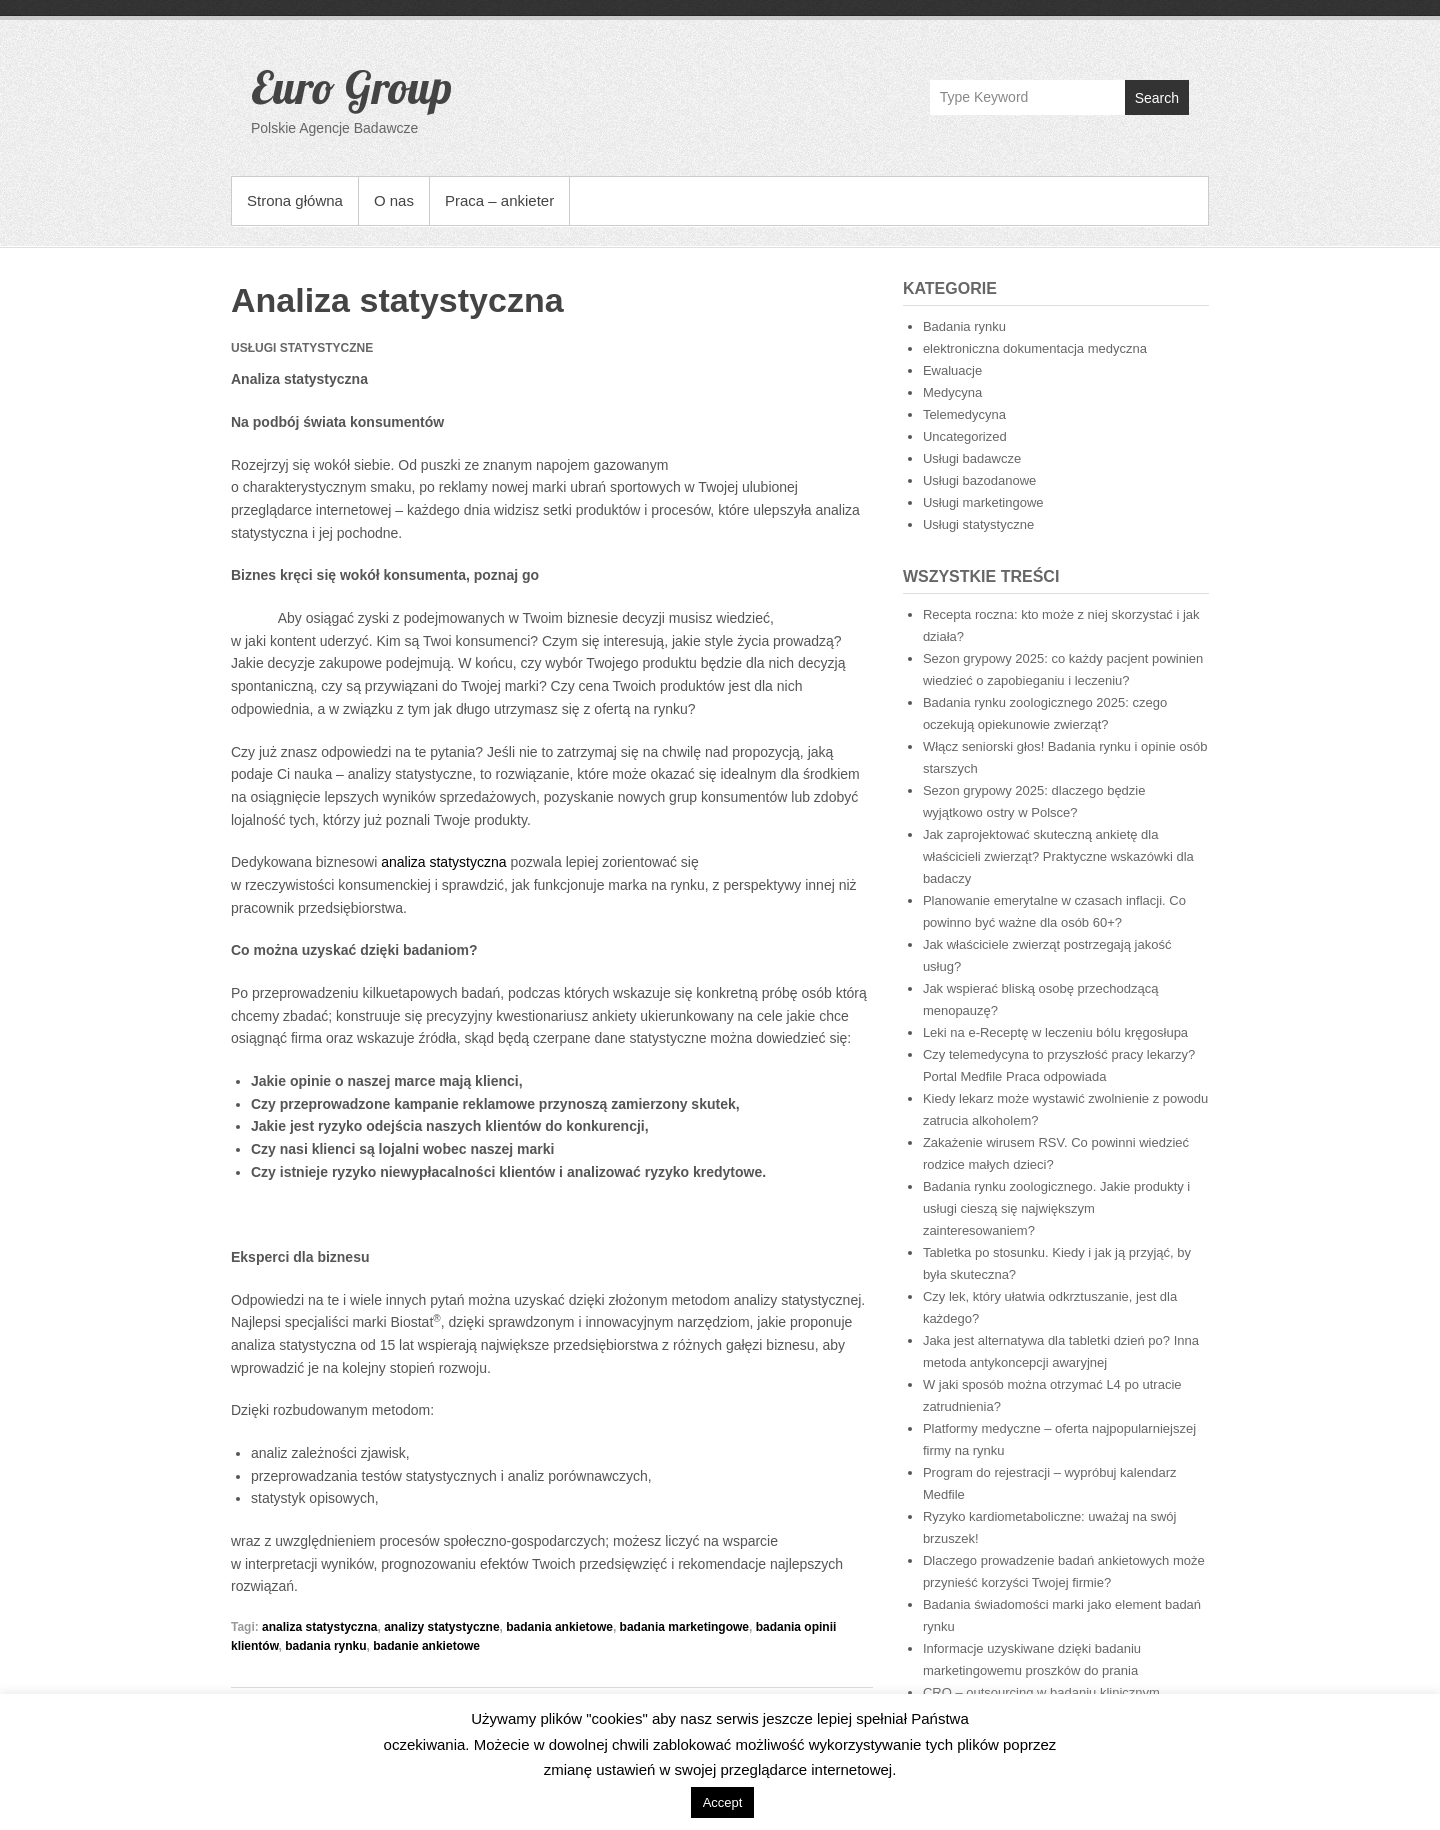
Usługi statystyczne (978, 524)
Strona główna (295, 200)
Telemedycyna (964, 414)
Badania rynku (964, 326)
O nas (394, 200)
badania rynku (325, 1646)
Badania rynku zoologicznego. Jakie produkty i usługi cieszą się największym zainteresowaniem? (1056, 1208)
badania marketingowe (684, 1627)
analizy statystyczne (441, 1627)
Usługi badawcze (972, 458)
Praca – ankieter (499, 200)
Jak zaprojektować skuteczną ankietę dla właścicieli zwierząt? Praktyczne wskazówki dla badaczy (1058, 856)
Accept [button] (723, 1802)
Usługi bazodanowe (979, 480)
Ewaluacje (952, 370)
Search (1157, 98)
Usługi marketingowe (983, 502)
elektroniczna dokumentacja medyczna (1035, 348)
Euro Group (351, 87)
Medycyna (952, 392)
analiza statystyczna (443, 862)
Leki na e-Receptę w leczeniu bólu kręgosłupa (1055, 1032)
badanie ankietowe (426, 1646)
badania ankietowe (559, 1627)
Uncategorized (965, 436)
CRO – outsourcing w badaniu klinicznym (1041, 1692)
